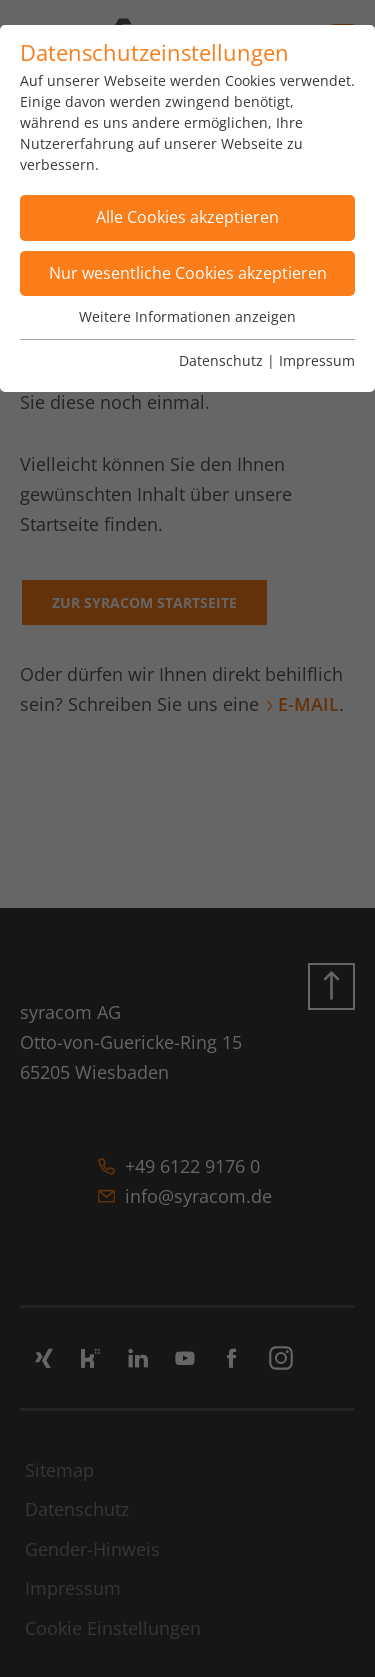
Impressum (317, 360)
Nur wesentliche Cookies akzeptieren (188, 273)
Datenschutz (221, 360)
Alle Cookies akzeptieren (187, 217)
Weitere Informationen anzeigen (187, 316)
